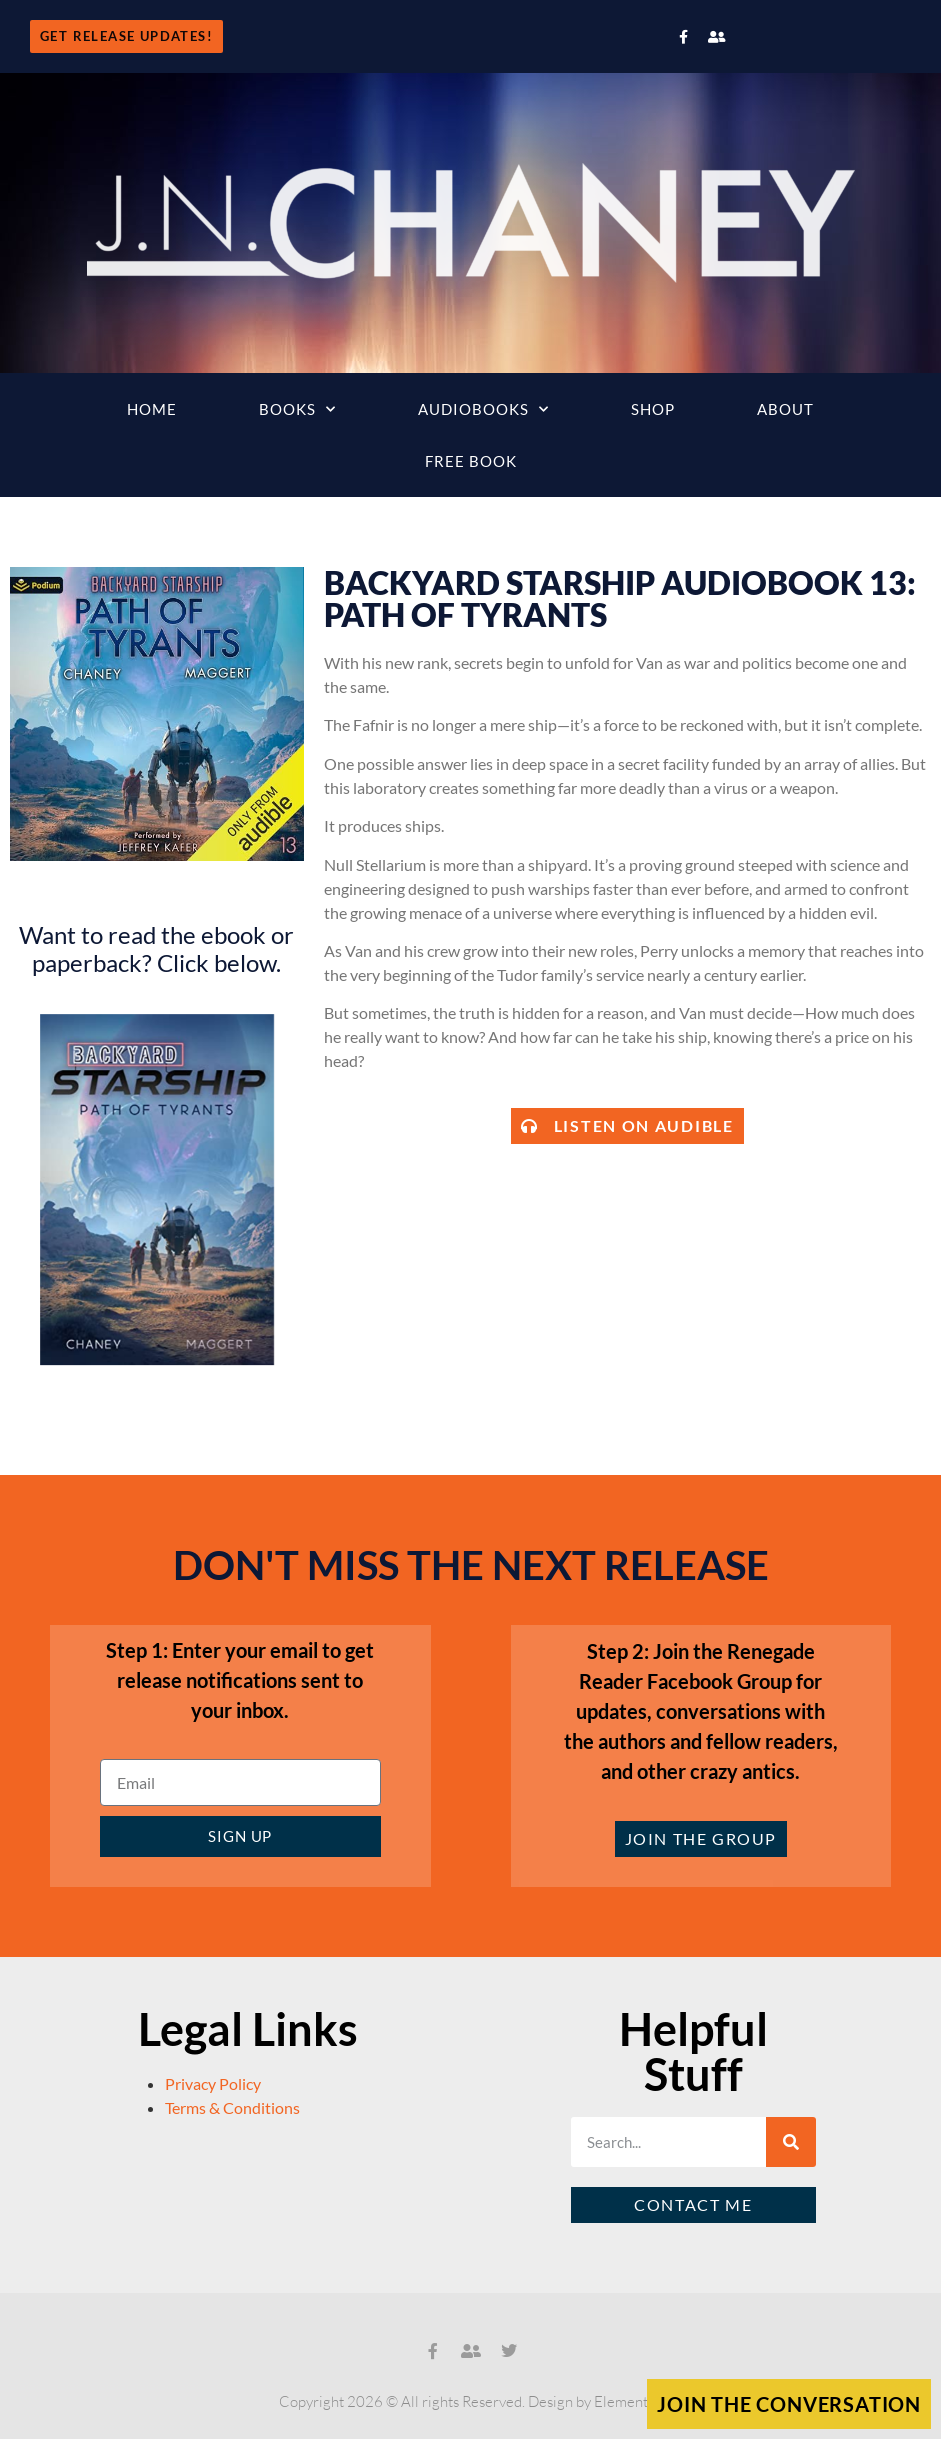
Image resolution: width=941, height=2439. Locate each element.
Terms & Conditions (232, 2107)
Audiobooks (483, 409)
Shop (653, 409)
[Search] (791, 2142)
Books (297, 409)
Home (152, 409)
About (785, 409)
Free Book (471, 461)
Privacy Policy (213, 2083)
